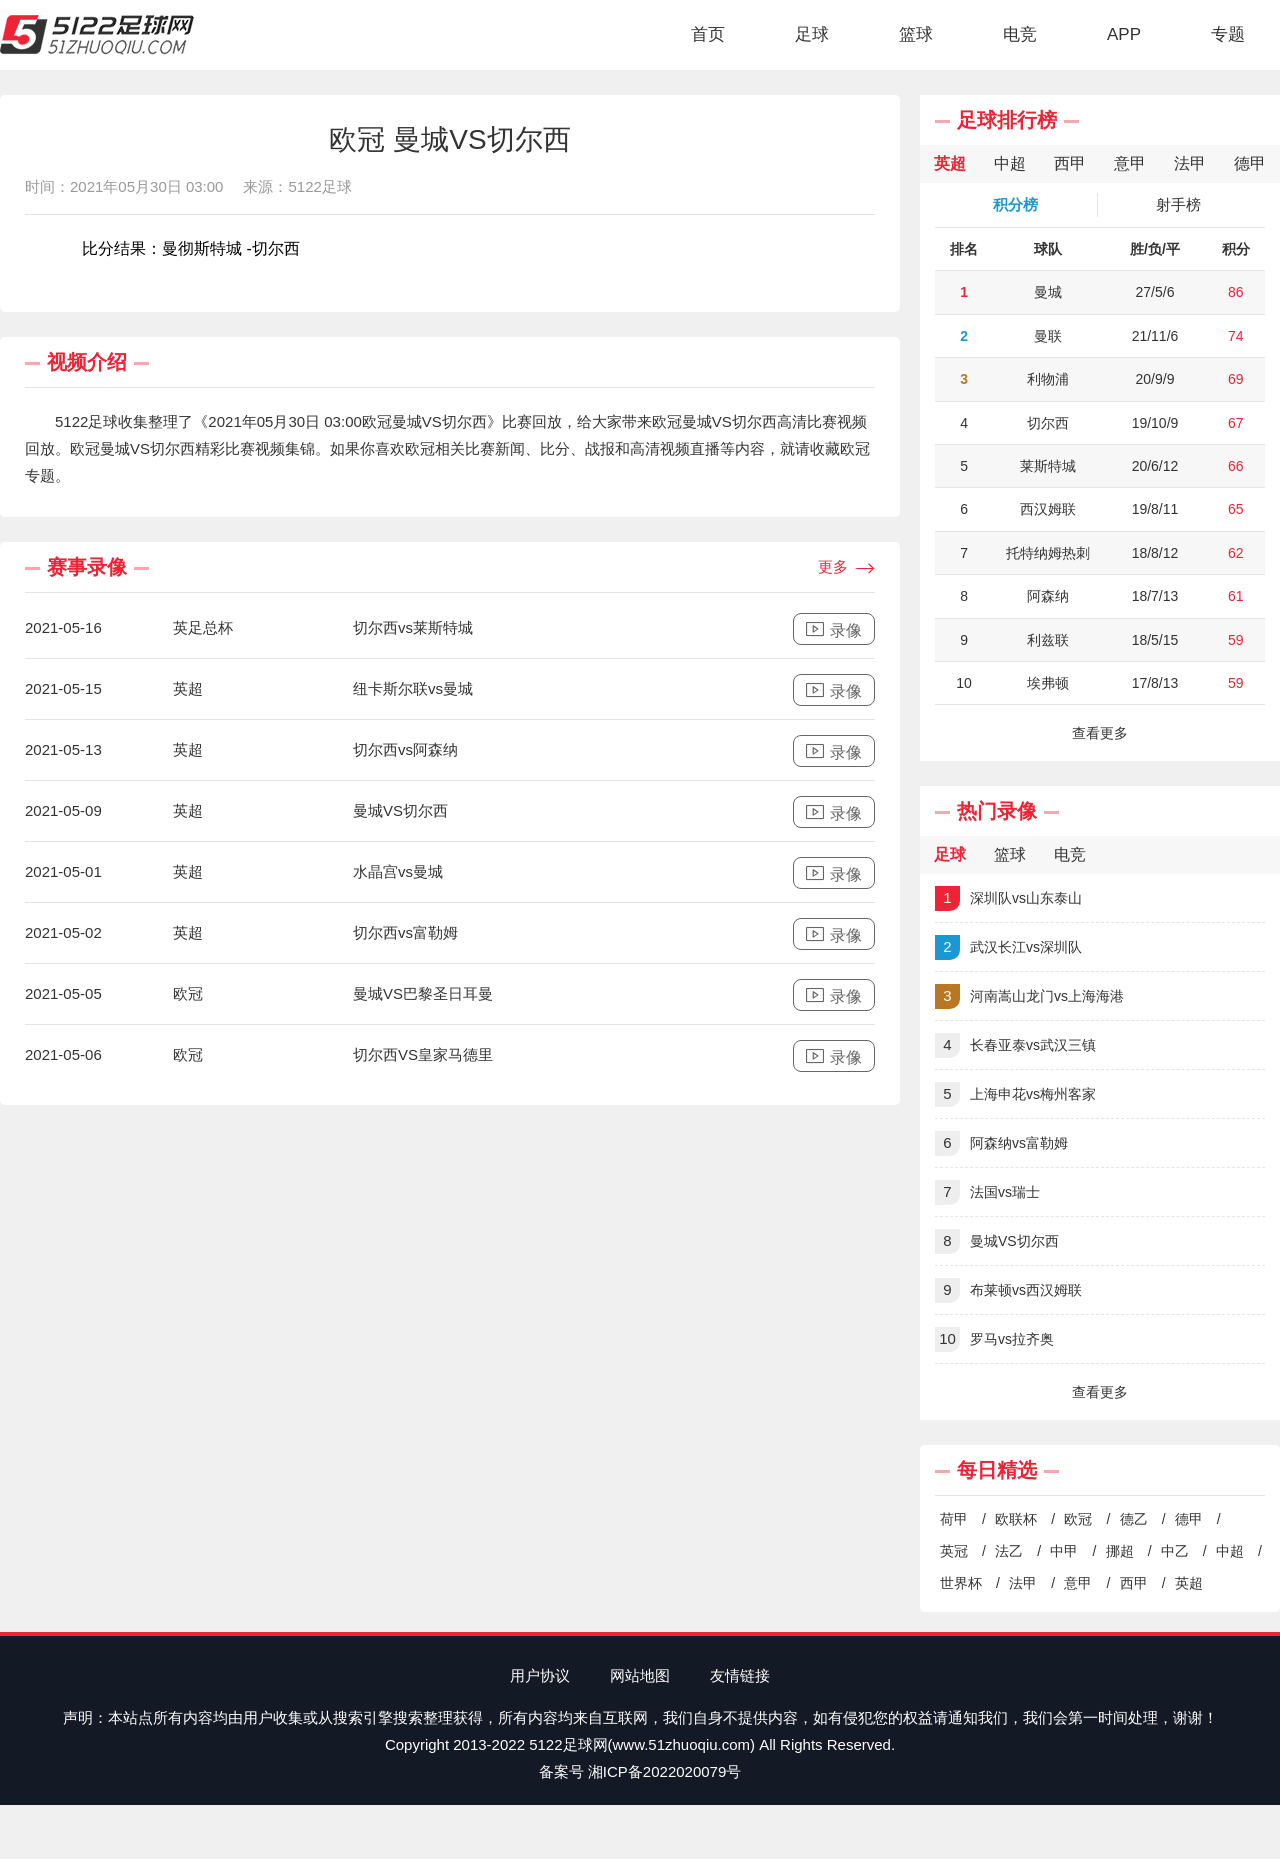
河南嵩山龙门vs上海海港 (1029, 996)
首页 (708, 34)
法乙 (1009, 1551)
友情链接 (740, 1675)
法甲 (1023, 1583)
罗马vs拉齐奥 (994, 1339)
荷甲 (954, 1519)
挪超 (1120, 1551)
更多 (846, 568)
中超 (1230, 1551)
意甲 (1078, 1583)
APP (1124, 34)
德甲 (1189, 1519)
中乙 (1175, 1551)
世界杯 (961, 1583)
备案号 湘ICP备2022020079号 (640, 1771)
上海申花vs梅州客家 (1015, 1094)
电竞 (1020, 34)
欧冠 (1078, 1519)
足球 (812, 34)
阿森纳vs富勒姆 (1001, 1143)
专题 (1228, 34)
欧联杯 (1016, 1519)
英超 (1189, 1583)
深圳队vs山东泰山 (1008, 898)
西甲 (1134, 1583)
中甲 (1064, 1551)
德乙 (1134, 1519)
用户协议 (540, 1675)
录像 (834, 629)
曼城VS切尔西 (997, 1241)
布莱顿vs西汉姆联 (1008, 1290)
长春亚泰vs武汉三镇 (1015, 1045)
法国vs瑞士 (987, 1192)
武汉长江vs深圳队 (1008, 947)
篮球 (916, 34)
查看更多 (1100, 733)
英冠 (954, 1551)
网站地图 (640, 1675)
